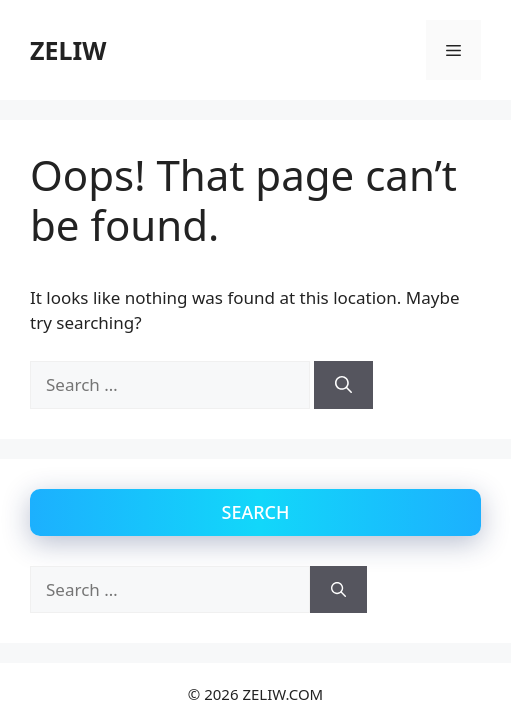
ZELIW (68, 50)
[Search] (343, 385)
